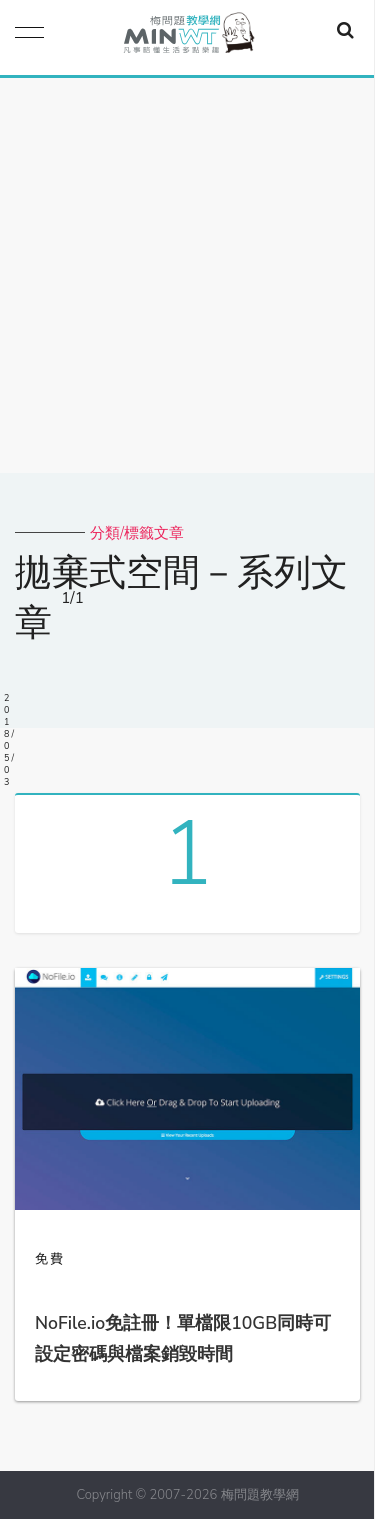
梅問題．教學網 (188, 37)
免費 (50, 1259)
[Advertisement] (187, 275)
